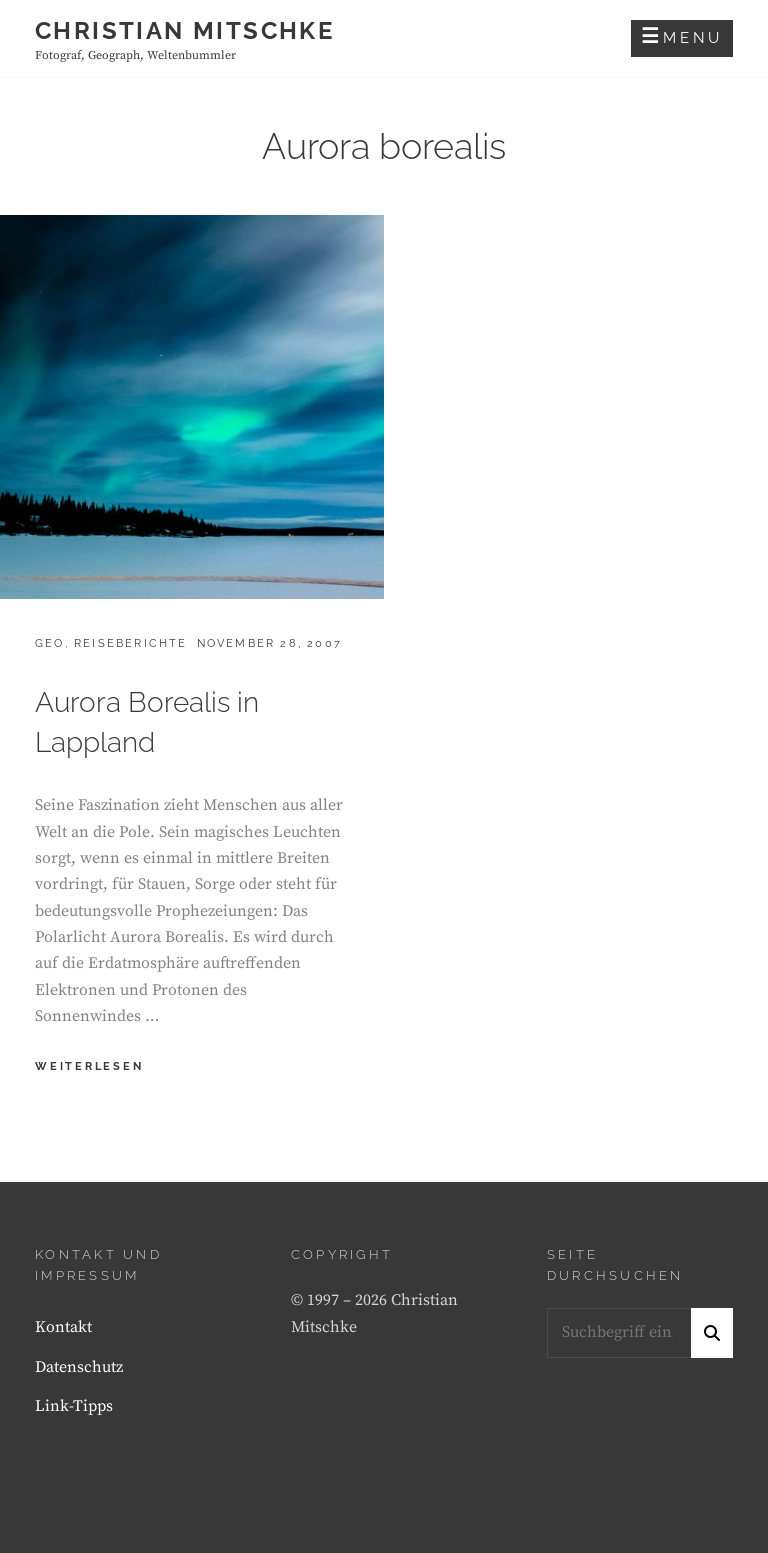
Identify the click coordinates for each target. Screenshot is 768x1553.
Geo (50, 643)
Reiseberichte (131, 643)
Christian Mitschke (184, 30)
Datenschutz (79, 1367)
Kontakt (63, 1327)
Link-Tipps (74, 1406)
